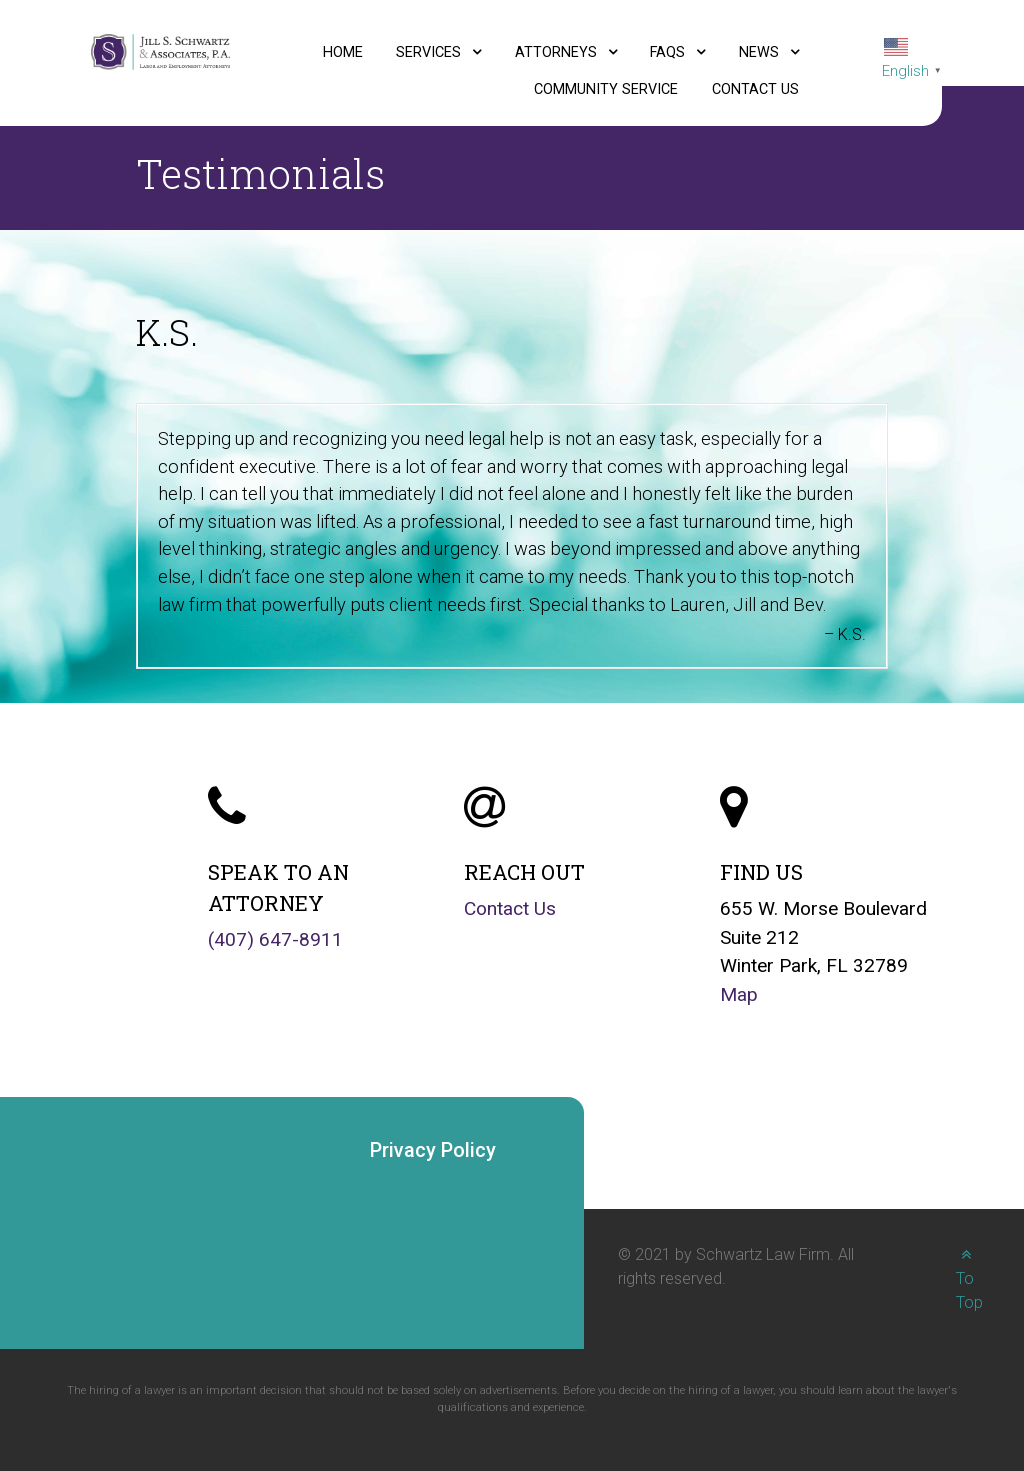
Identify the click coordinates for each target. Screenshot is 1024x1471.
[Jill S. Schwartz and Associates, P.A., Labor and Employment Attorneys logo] (160, 50)
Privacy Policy (433, 1150)
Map (739, 994)
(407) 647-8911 (275, 939)
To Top (969, 1279)
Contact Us (510, 908)
